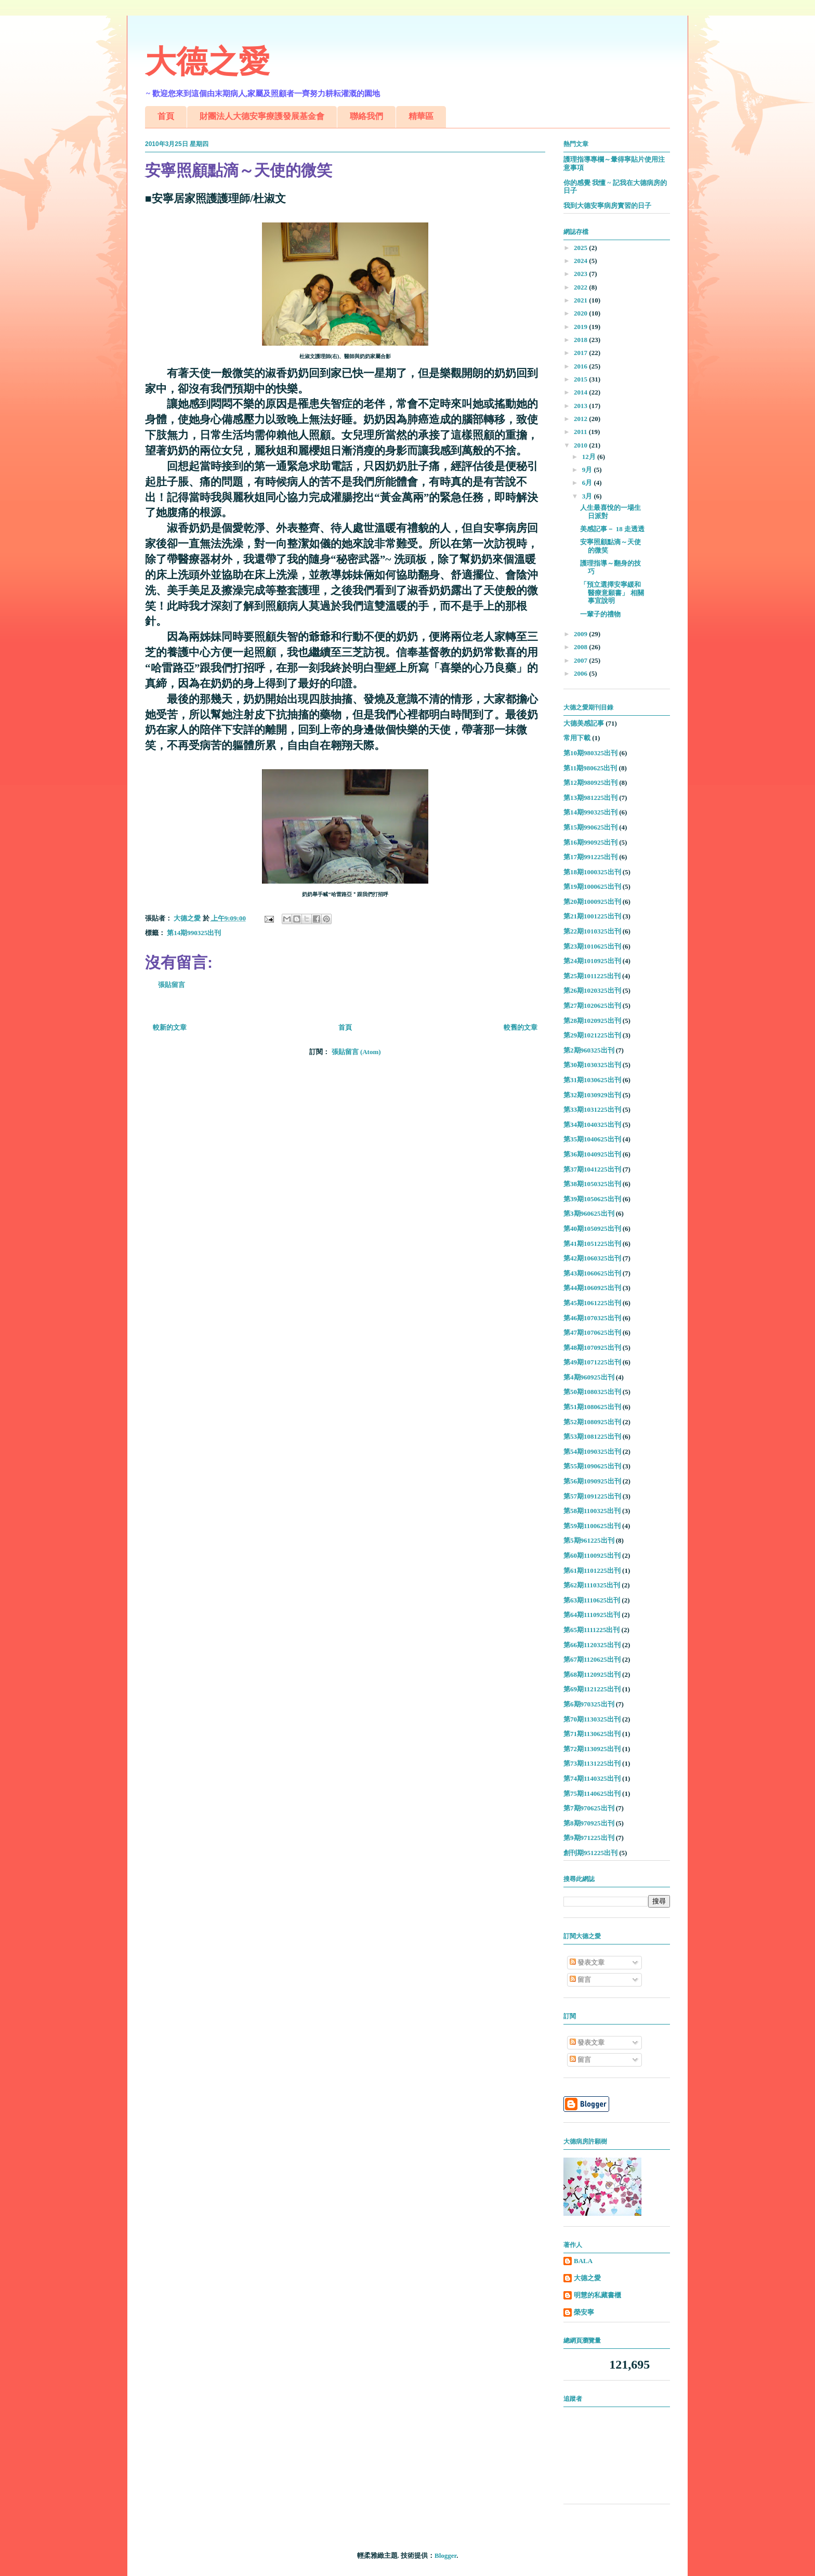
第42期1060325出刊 (592, 1258)
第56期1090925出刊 (592, 1481)
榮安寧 (584, 2312)
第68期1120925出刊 (592, 1674)
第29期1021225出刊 (592, 1035)
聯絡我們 (366, 116)
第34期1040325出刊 (592, 1124)
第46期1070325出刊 (592, 1318)
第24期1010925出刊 (592, 961)
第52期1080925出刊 (592, 1422)
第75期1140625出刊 (592, 1793)
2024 (581, 261)
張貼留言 (171, 985)
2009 (581, 634)
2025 (581, 248)
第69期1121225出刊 (592, 1689)
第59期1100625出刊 (592, 1526)
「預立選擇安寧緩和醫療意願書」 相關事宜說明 (611, 592)
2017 (581, 353)
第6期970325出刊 (588, 1704)
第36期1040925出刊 (592, 1154)
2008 (581, 647)
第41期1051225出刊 (592, 1243)
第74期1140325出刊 (592, 1778)
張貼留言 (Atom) (356, 1052)
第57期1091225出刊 (592, 1496)
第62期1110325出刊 (591, 1585)
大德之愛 (207, 61)
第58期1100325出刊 (592, 1511)
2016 (581, 366)
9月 (588, 470)
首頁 (165, 116)
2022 (581, 287)
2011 (581, 432)
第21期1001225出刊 (592, 916)
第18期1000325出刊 (592, 872)
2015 (581, 379)
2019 (581, 327)
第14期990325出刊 (194, 933)
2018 (581, 340)
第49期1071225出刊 (592, 1362)
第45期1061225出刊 (592, 1303)
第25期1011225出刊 (592, 976)
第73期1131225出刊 (592, 1763)
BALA (583, 2261)
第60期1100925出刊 (592, 1555)
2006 (581, 673)
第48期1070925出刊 (592, 1347)
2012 (581, 419)
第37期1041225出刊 (592, 1169)
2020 (581, 313)
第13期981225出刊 (590, 797)
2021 (581, 300)
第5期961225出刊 (588, 1540)
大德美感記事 (583, 723)
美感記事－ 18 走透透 (612, 529)
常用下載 (576, 738)
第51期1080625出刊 (592, 1407)
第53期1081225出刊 (592, 1436)
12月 (589, 457)
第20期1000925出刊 (592, 901)
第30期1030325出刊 (592, 1065)
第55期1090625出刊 (592, 1466)
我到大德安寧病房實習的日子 (607, 205)
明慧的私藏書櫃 (597, 2295)
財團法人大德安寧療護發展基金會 (262, 116)
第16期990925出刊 (590, 842)
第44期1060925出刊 (592, 1288)
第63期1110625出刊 (591, 1600)
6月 (588, 483)
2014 (581, 392)
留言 (580, 1979)
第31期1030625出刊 (592, 1080)
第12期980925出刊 (590, 782)
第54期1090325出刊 (592, 1451)
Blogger (445, 2555)
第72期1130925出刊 (592, 1749)
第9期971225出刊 (588, 1838)
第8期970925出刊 (588, 1823)
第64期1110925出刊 (591, 1615)
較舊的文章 (520, 1027)
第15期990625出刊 (590, 827)
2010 (581, 445)
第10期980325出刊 (590, 753)
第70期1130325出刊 (592, 1719)
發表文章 (587, 1962)
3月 (588, 496)
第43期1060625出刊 (592, 1273)
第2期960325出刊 (588, 1050)
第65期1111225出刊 (591, 1630)
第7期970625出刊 (588, 1808)
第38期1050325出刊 (592, 1184)
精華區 (421, 116)
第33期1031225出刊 (592, 1109)
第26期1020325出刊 (592, 990)
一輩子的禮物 (600, 614)
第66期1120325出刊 (592, 1645)
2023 (581, 274)
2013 (581, 406)
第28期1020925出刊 (592, 1020)
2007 (581, 660)
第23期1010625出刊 (592, 946)
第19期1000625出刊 (592, 886)
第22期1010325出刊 (592, 931)
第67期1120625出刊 (592, 1659)
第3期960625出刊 (588, 1213)
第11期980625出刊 (590, 768)
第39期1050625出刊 (592, 1199)
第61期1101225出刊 (592, 1570)
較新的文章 (170, 1027)
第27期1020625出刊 (592, 1005)
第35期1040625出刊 (592, 1139)
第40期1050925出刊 (592, 1228)
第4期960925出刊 (588, 1377)
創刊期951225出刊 (590, 1853)
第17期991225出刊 (590, 857)
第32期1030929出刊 (592, 1095)
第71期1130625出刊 (592, 1734)
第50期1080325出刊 (592, 1392)
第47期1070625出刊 (592, 1332)
